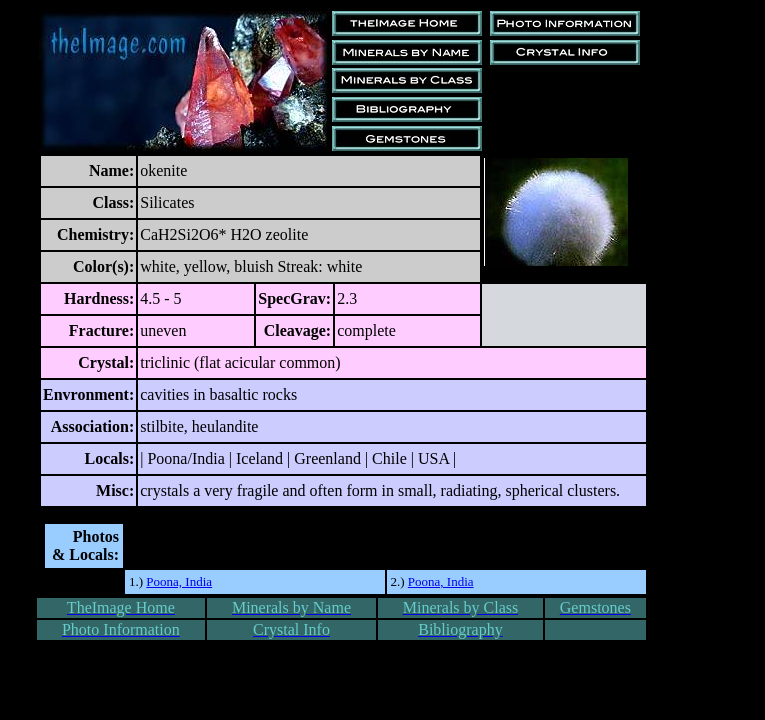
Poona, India (179, 581)
